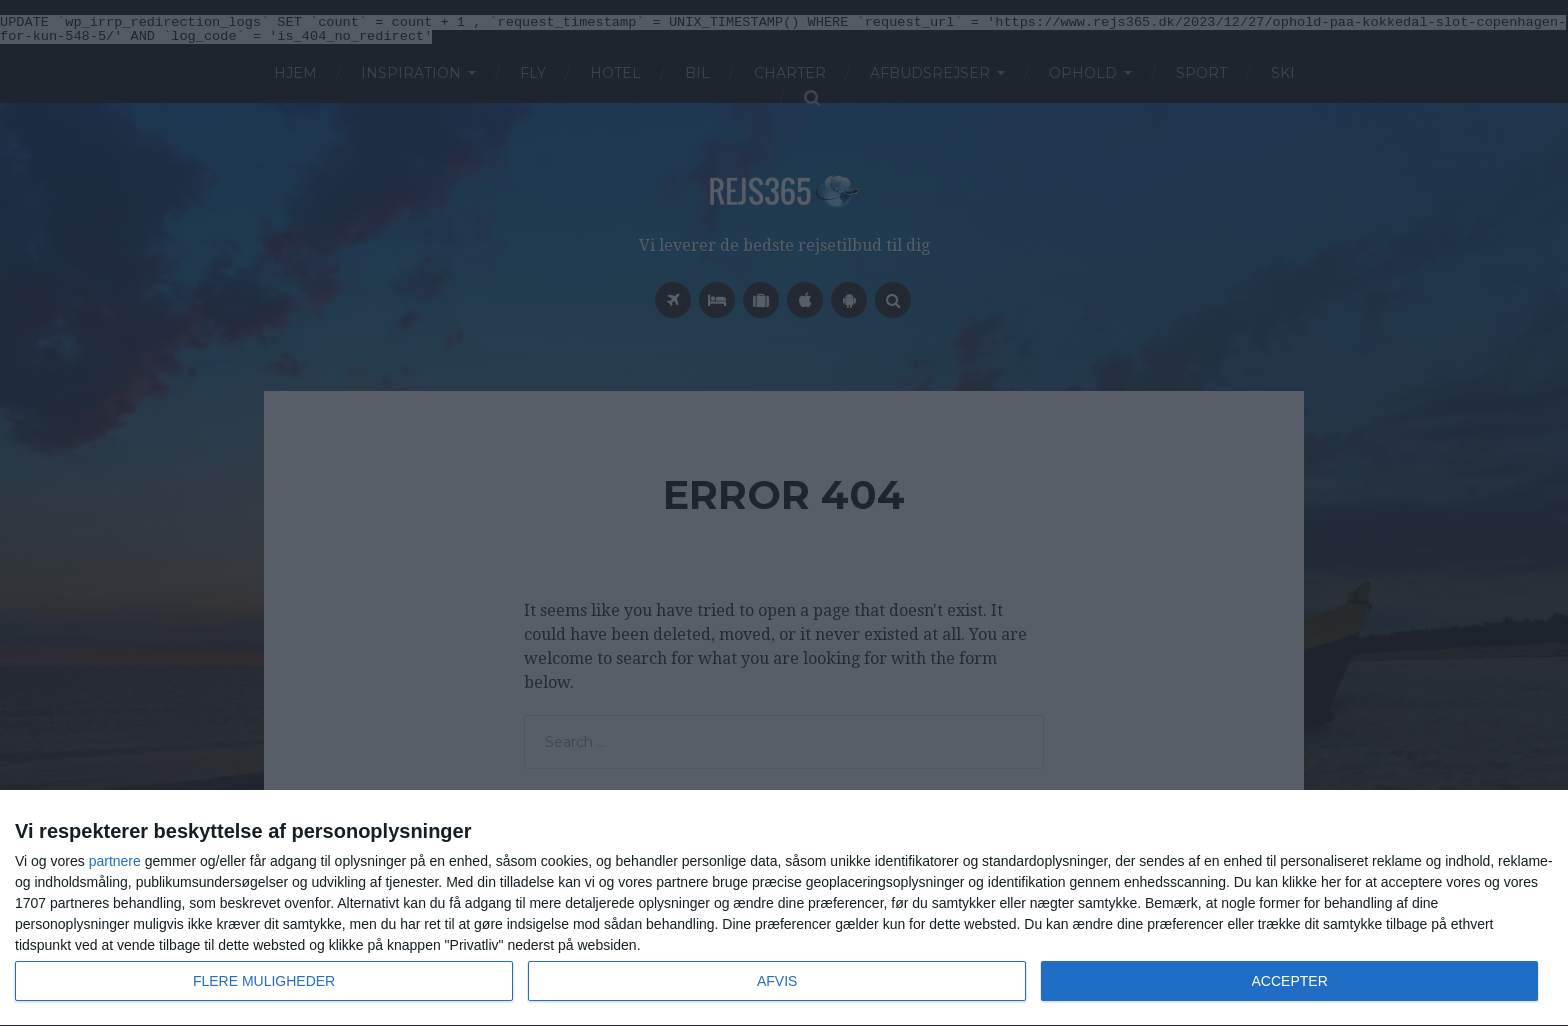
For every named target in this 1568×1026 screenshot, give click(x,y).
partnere (115, 861)
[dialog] (784, 908)
